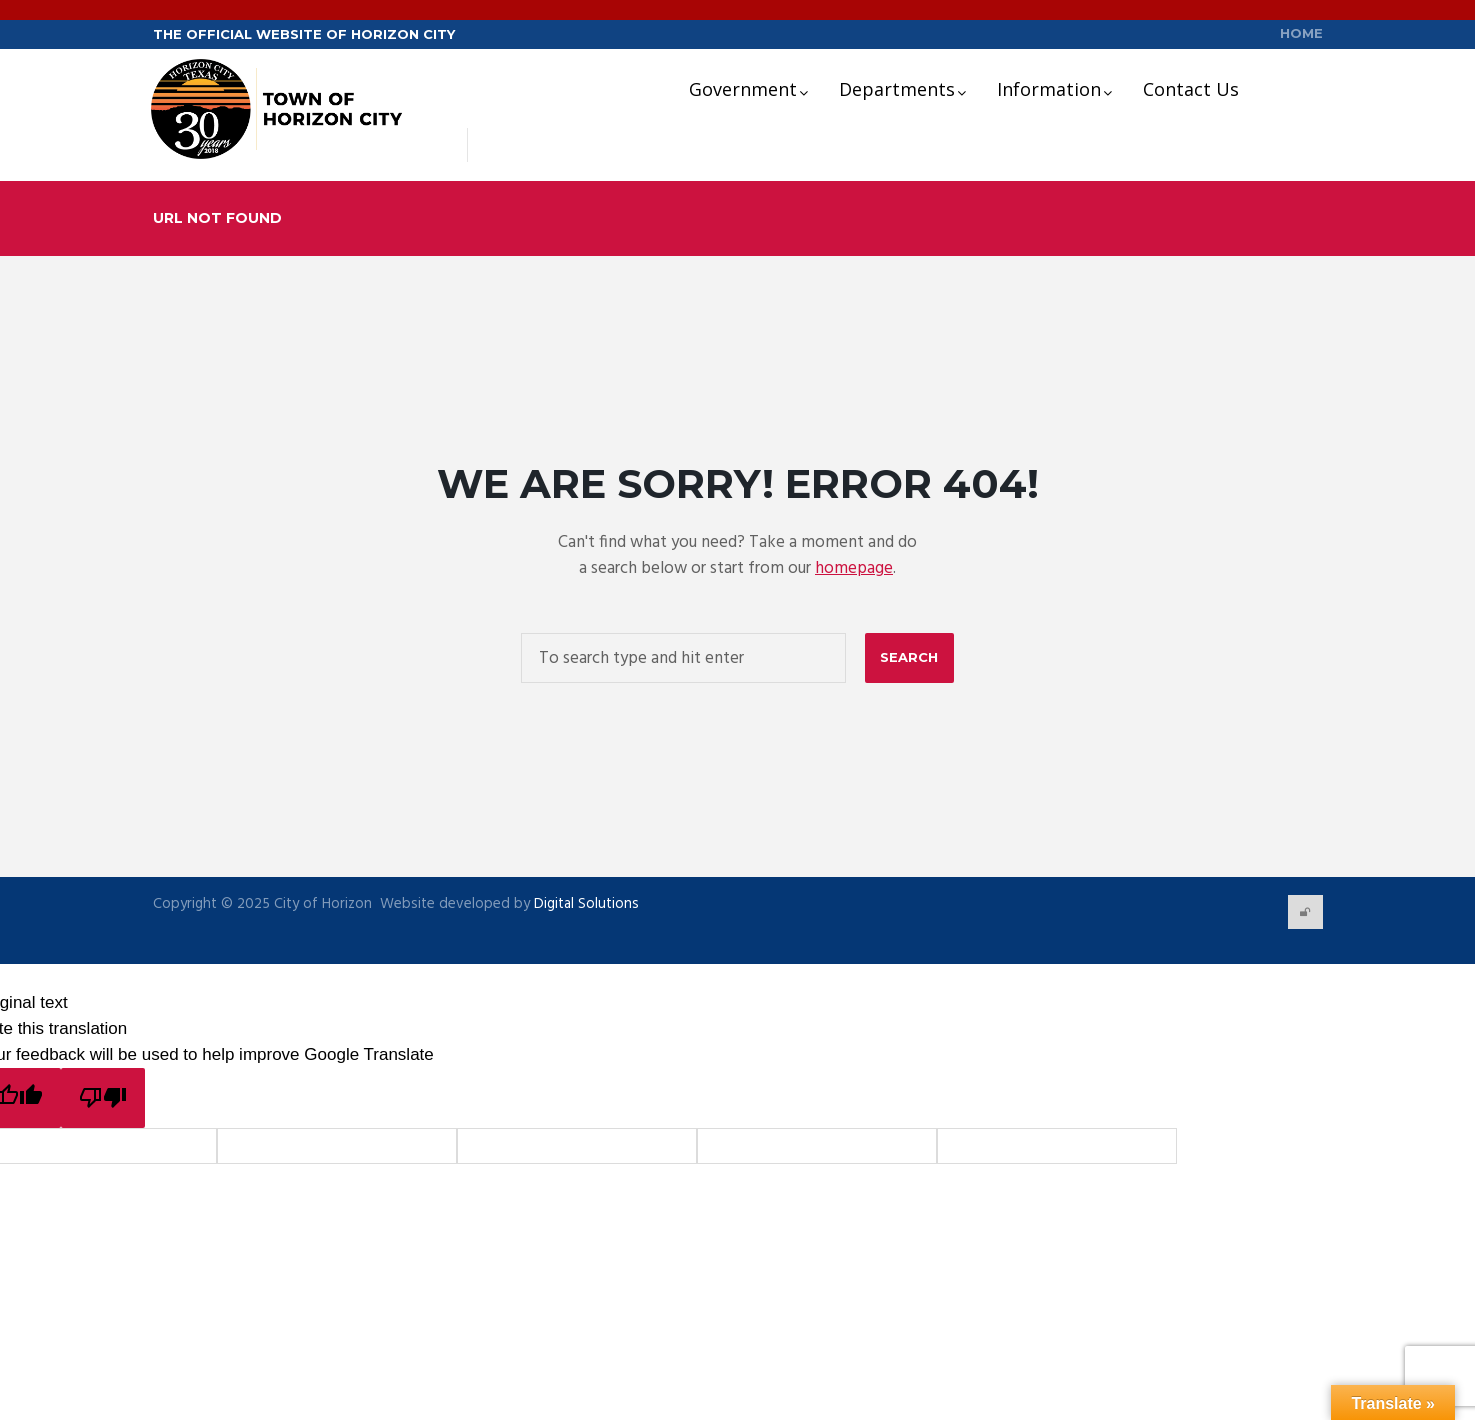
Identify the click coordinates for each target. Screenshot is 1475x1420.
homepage (854, 569)
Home (1301, 34)
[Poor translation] (103, 1098)
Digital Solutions (584, 904)
